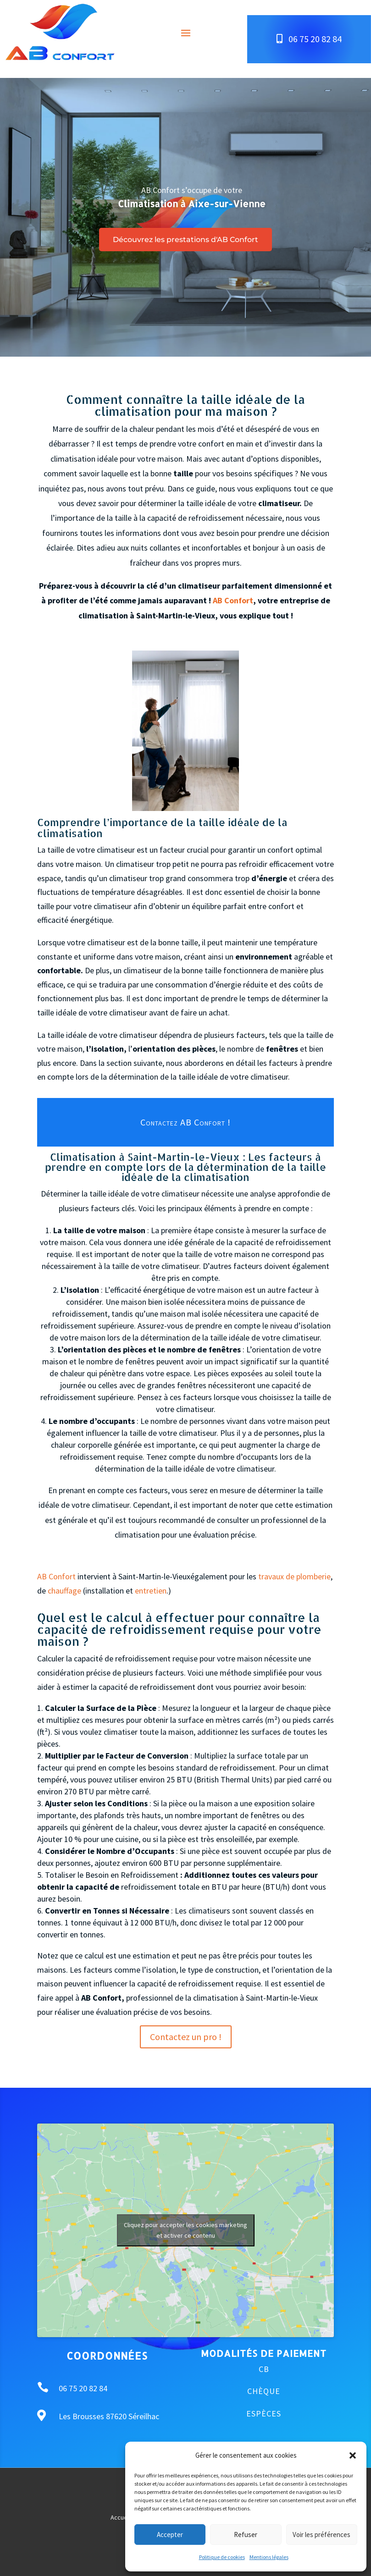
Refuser (245, 2534)
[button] (352, 2455)
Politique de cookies (222, 2557)
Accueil (120, 2517)
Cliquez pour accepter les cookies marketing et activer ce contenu (185, 2230)
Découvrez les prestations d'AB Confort (185, 239)
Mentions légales (268, 2557)
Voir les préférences (321, 2534)
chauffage (64, 1590)
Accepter (170, 2534)
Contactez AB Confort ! (185, 1122)
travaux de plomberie (294, 1576)
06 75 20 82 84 (315, 38)
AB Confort (233, 600)
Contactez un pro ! (185, 2036)
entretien (150, 1590)
